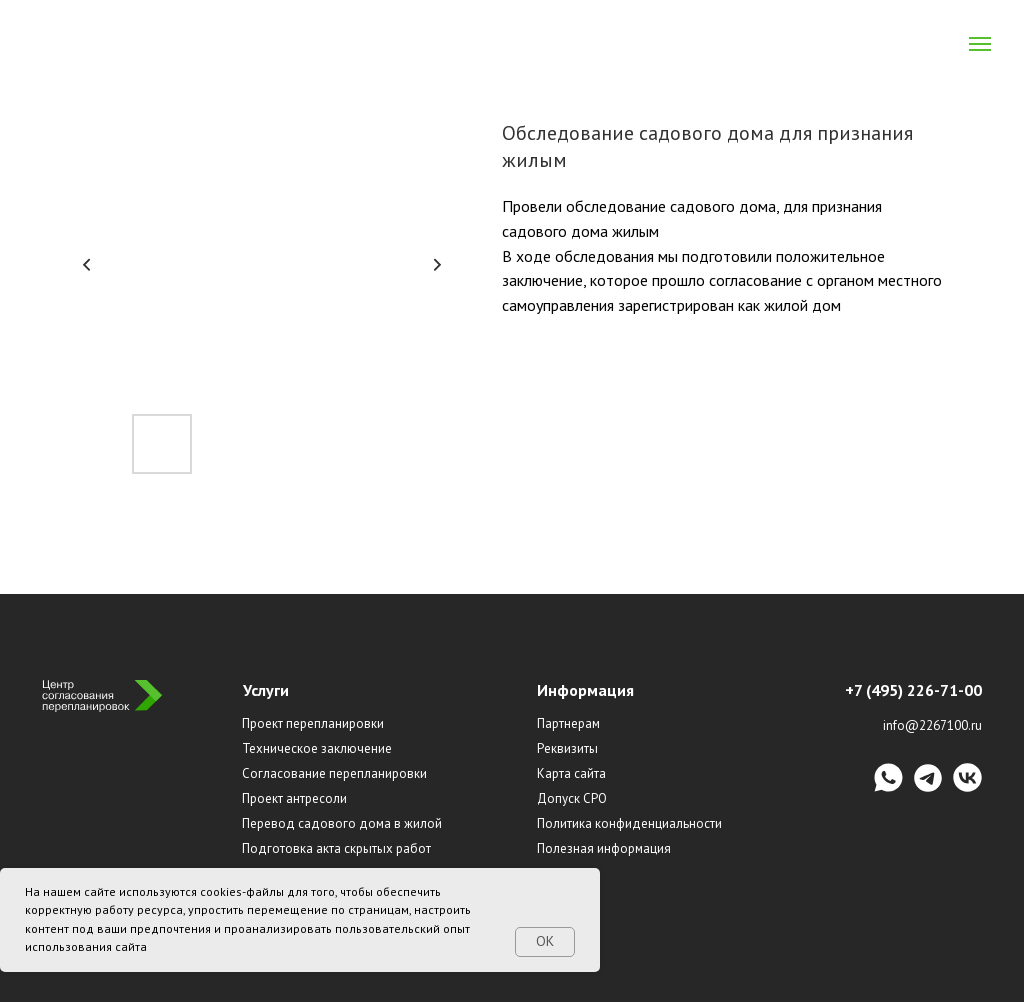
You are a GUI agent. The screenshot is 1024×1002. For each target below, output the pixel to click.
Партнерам (568, 723)
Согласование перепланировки (334, 773)
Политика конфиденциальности (629, 823)
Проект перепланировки (313, 723)
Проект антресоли (294, 798)
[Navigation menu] (980, 44)
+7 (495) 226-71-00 (913, 690)
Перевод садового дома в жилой (342, 823)
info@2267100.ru (932, 725)
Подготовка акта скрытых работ (336, 848)
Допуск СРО (572, 798)
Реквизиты (567, 748)
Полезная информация (604, 848)
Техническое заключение (317, 748)
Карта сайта (571, 773)
